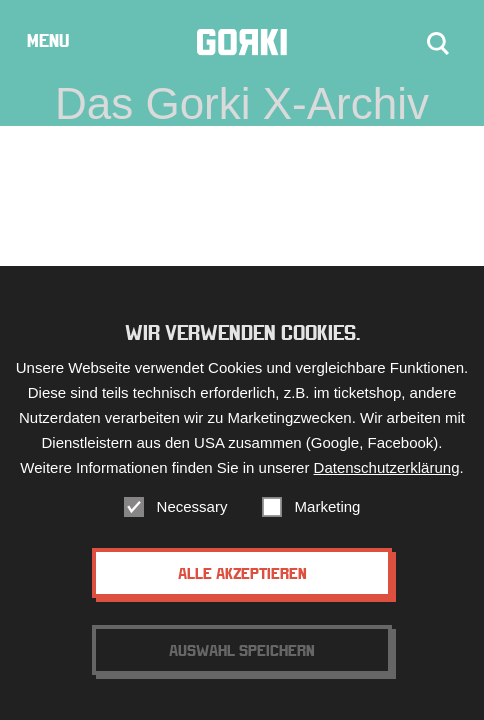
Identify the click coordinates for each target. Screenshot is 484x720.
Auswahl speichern (242, 650)
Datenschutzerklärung (387, 467)
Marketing (328, 506)
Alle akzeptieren (242, 573)
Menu (48, 40)
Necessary (192, 506)
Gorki (242, 42)
